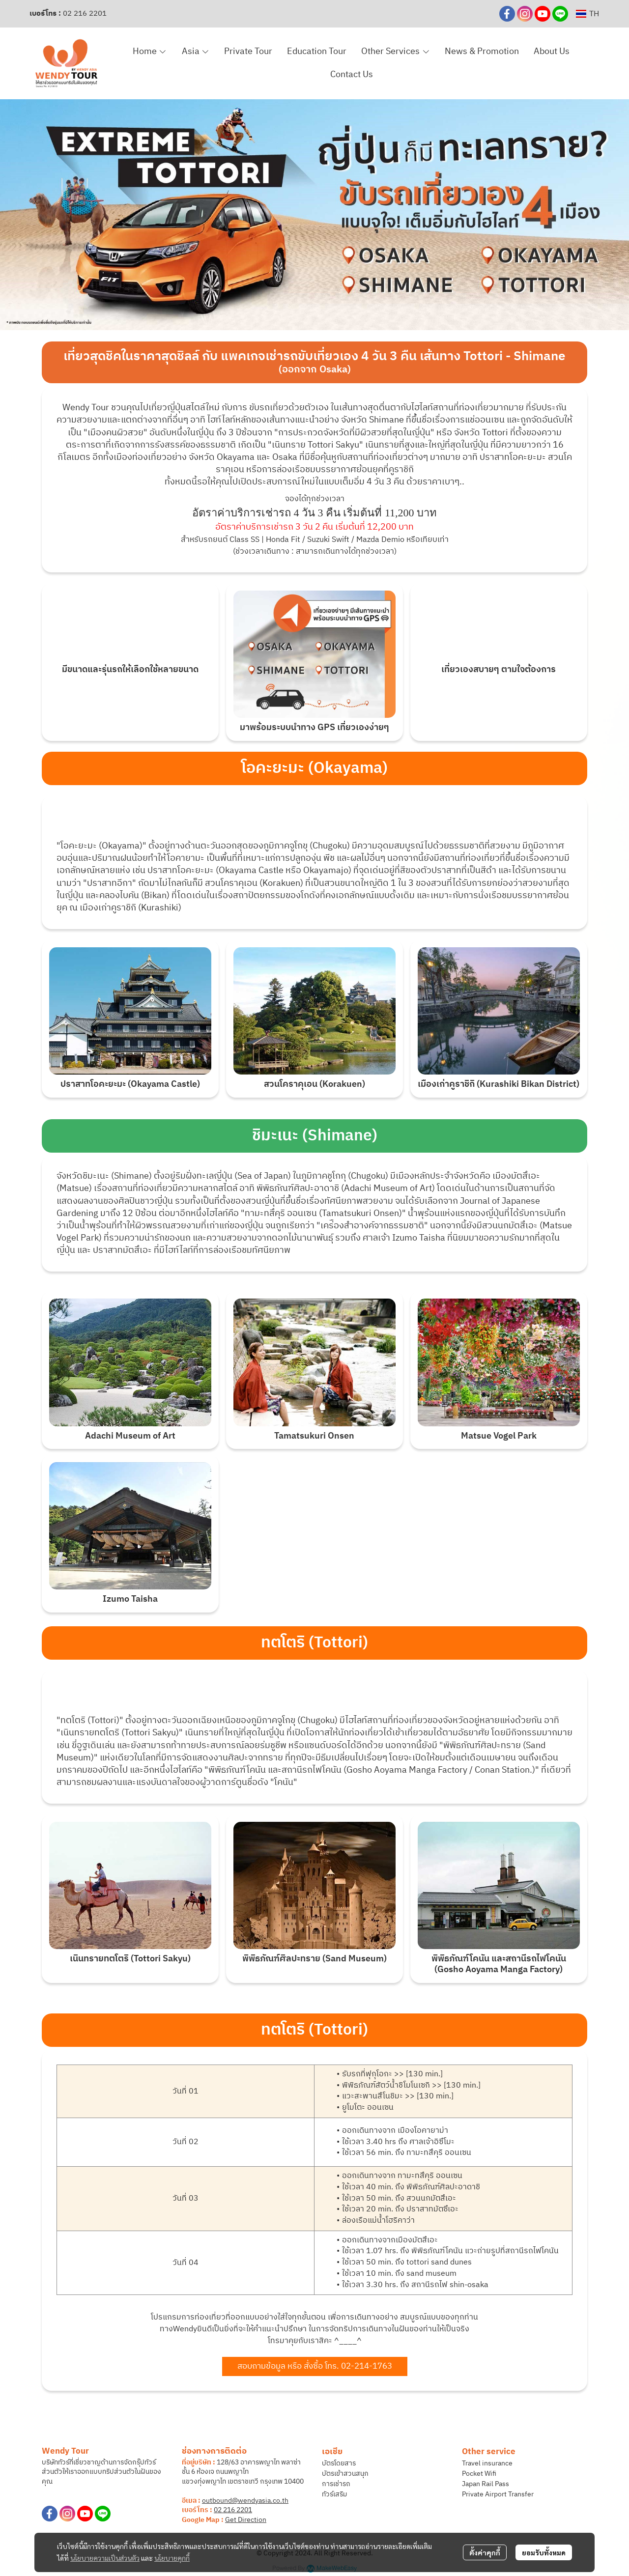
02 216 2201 (85, 13)
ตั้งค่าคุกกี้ (484, 2552)
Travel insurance (487, 2463)
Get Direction (245, 2519)
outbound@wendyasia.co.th (245, 2500)
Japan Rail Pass (485, 2484)
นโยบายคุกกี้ (172, 2557)
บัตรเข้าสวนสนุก (345, 2473)
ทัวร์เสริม (334, 2494)
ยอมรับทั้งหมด (544, 2552)
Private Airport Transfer (498, 2494)
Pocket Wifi (479, 2473)
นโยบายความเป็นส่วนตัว (105, 2557)
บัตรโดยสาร (339, 2463)
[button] (587, 14)
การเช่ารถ (336, 2484)
